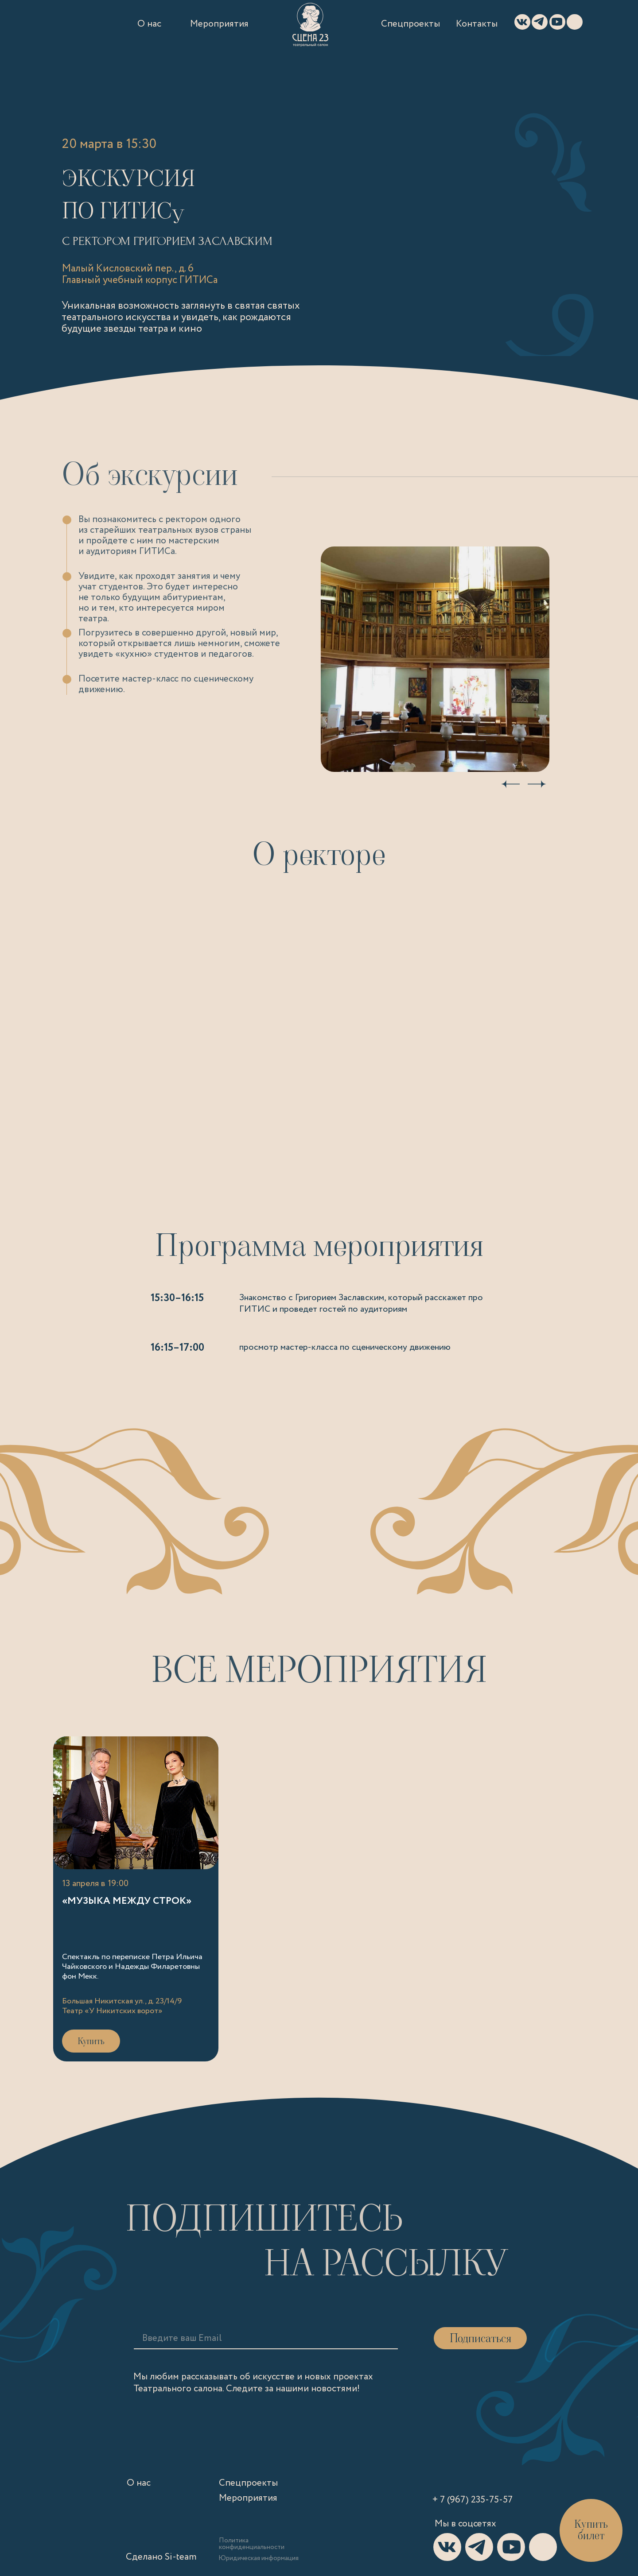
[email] (210, 2338)
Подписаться (480, 2338)
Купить (91, 2041)
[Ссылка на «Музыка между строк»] (135, 1899)
